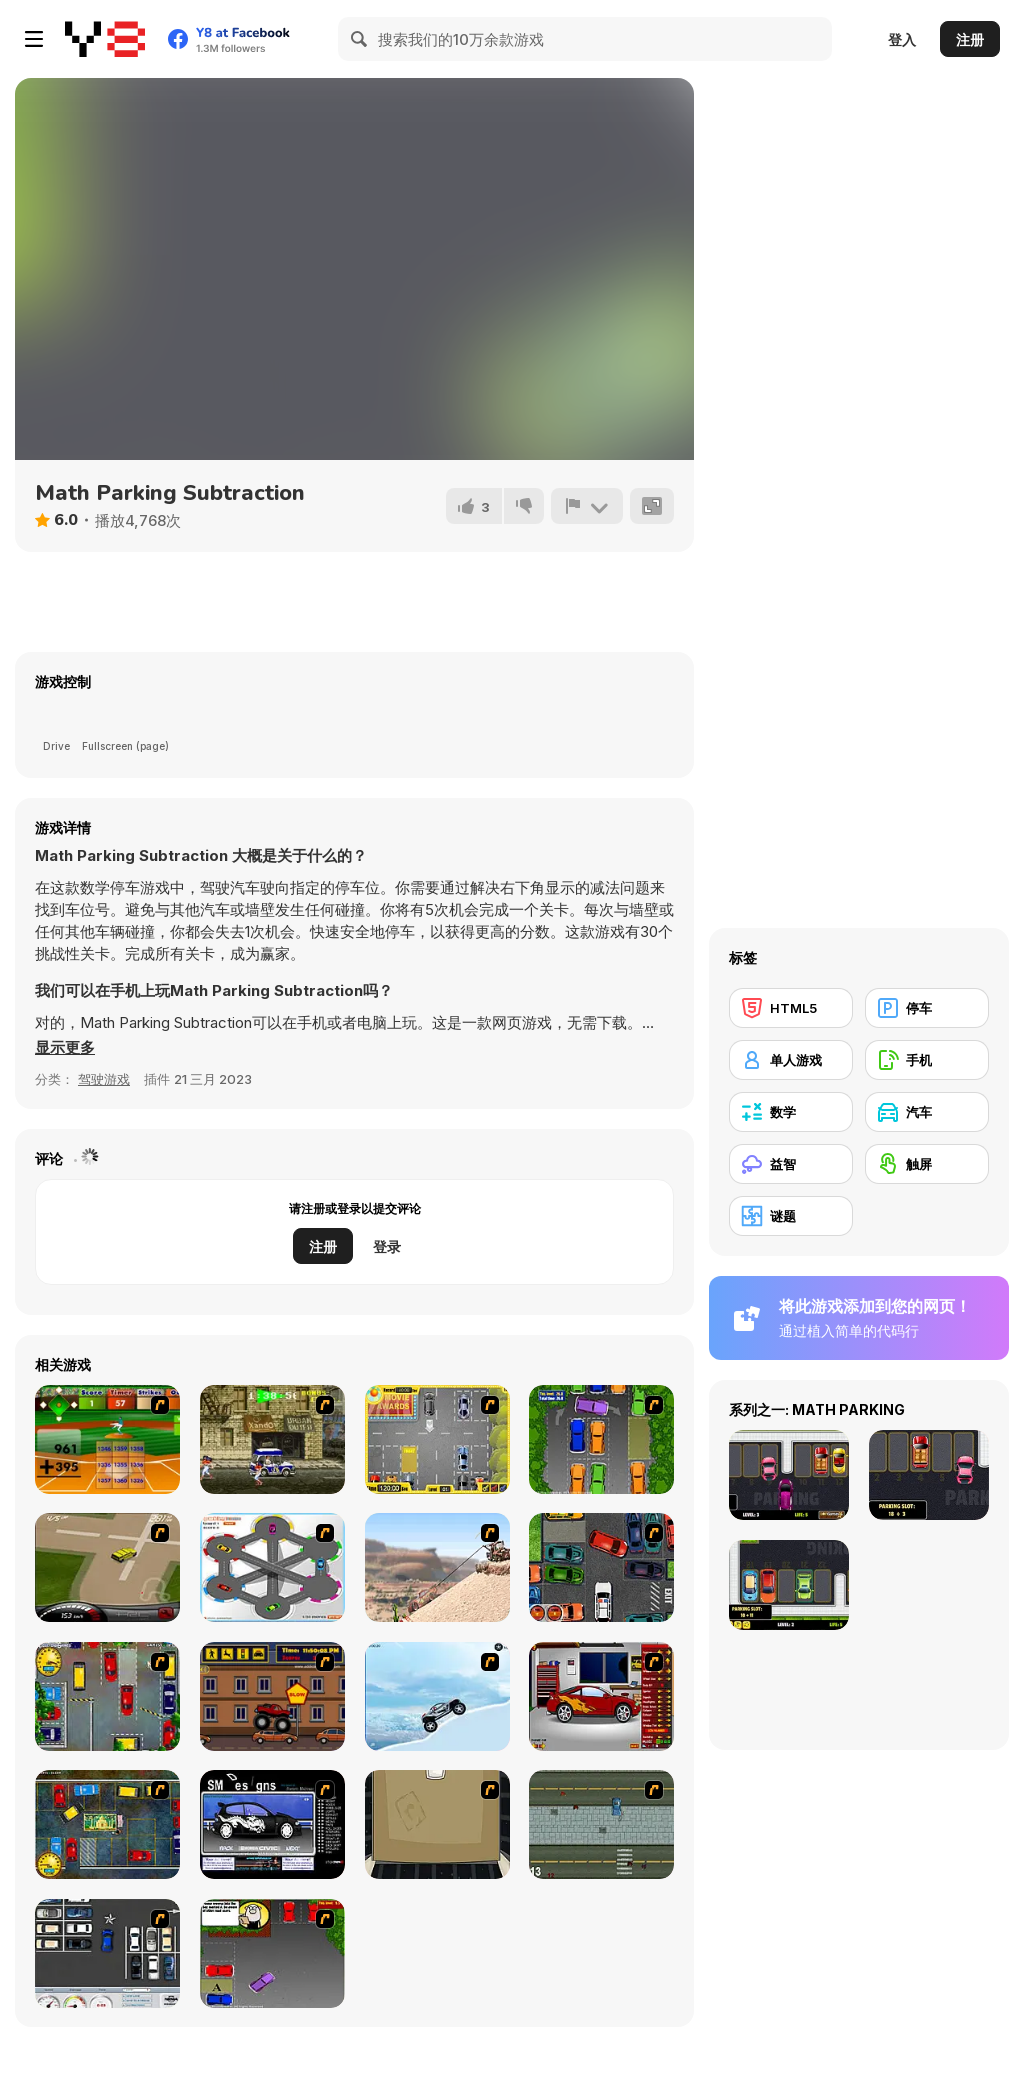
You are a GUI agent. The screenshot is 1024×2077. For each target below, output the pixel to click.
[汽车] (927, 1112)
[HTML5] (791, 1008)
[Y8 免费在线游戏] (105, 39)
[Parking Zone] (272, 1567)
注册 (970, 39)
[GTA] (601, 1824)
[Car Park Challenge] (107, 1953)
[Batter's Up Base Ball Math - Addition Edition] (107, 1439)
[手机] (927, 1060)
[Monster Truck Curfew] (272, 1696)
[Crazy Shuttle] (272, 1439)
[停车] (927, 1008)
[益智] (791, 1164)
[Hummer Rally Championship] (107, 1567)
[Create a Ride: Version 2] (601, 1696)
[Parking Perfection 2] (601, 1439)
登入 (902, 39)
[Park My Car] (437, 1439)
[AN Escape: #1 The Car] (437, 1824)
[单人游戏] (791, 1060)
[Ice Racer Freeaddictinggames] (437, 1696)
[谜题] (791, 1216)
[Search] (360, 39)
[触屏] (927, 1164)
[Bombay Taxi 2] (107, 1824)
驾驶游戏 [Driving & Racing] (104, 1079)
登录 (387, 1246)
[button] (65, 1048)
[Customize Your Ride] (272, 1824)
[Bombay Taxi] (107, 1696)
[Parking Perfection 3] (272, 1953)
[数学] (791, 1112)
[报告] (587, 506)
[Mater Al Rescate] (437, 1567)
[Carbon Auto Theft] (601, 1567)
